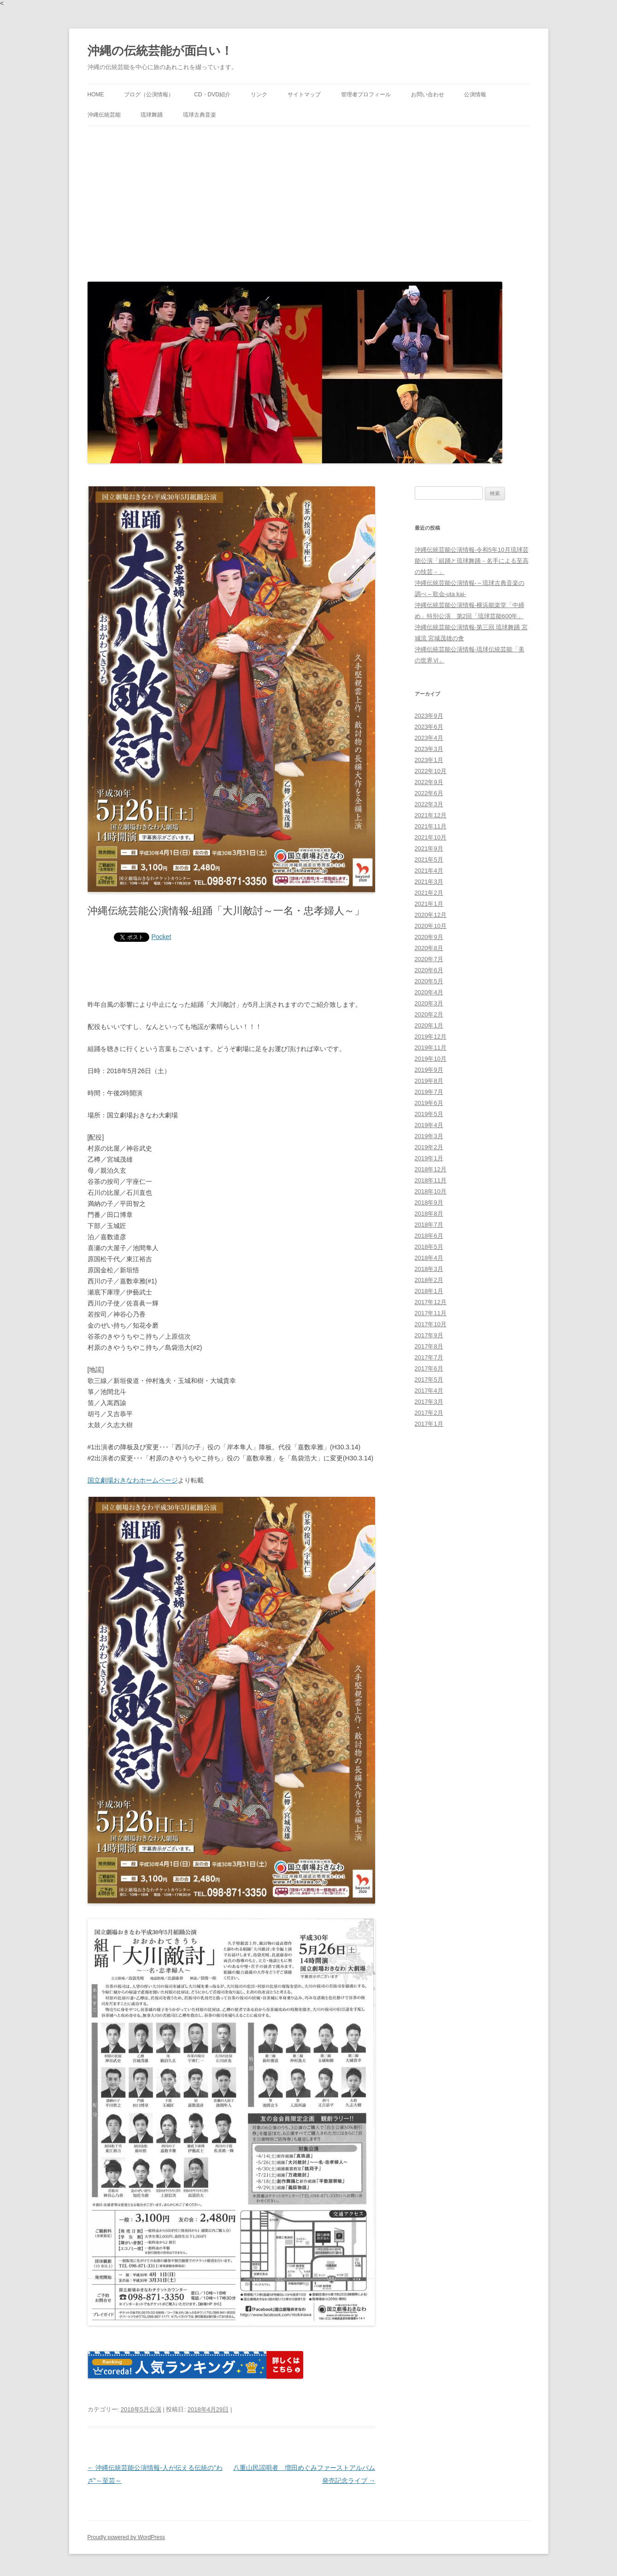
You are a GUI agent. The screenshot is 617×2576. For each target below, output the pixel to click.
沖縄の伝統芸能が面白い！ (160, 51)
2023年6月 (429, 726)
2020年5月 (429, 981)
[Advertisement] (309, 201)
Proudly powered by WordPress (126, 2537)
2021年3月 (429, 881)
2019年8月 (429, 1080)
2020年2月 (429, 1014)
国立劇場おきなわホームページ (133, 1480)
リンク (259, 94)
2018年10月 (431, 1191)
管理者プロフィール (366, 94)
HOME (96, 94)
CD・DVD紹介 (212, 94)
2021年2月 (429, 892)
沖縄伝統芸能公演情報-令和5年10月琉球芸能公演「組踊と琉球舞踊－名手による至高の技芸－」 (472, 560)
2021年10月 (431, 837)
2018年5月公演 (141, 2409)
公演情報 (475, 94)
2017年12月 (431, 1302)
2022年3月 (429, 804)
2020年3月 (429, 1003)
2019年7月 (429, 1091)
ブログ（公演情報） (149, 94)
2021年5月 (429, 859)
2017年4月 (429, 1390)
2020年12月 (431, 914)
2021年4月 (429, 870)
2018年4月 (429, 1257)
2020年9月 (429, 937)
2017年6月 (429, 1368)
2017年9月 (429, 1335)
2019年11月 (431, 1047)
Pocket (161, 936)
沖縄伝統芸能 (104, 115)
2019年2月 (429, 1147)
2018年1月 (429, 1291)
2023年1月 (429, 759)
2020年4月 (429, 992)
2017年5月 (429, 1379)
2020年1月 (429, 1025)
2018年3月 (429, 1268)
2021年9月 (429, 848)
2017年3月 (429, 1401)
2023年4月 (429, 737)
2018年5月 (429, 1246)
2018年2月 (429, 1279)
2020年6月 (429, 970)
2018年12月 (431, 1169)
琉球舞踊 (152, 115)
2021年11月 (431, 826)
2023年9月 (429, 715)
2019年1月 (429, 1158)
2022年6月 (429, 793)
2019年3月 (429, 1136)
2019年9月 (429, 1069)
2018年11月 (431, 1180)
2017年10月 (431, 1324)
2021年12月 (431, 815)
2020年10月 (431, 925)
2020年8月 (429, 948)
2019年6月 (429, 1102)
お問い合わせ (427, 94)
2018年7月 (429, 1224)
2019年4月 (429, 1125)
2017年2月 (429, 1412)
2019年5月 (429, 1114)
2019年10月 (431, 1058)
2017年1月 (429, 1423)
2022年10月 (431, 771)
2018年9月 (429, 1202)
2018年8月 (429, 1213)
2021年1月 (429, 903)
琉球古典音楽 (199, 115)
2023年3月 (429, 748)
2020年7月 (429, 959)
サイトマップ (304, 94)
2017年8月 (429, 1346)
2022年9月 (429, 782)
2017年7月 (429, 1357)
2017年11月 (431, 1313)
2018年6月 (429, 1235)
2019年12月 (431, 1036)
